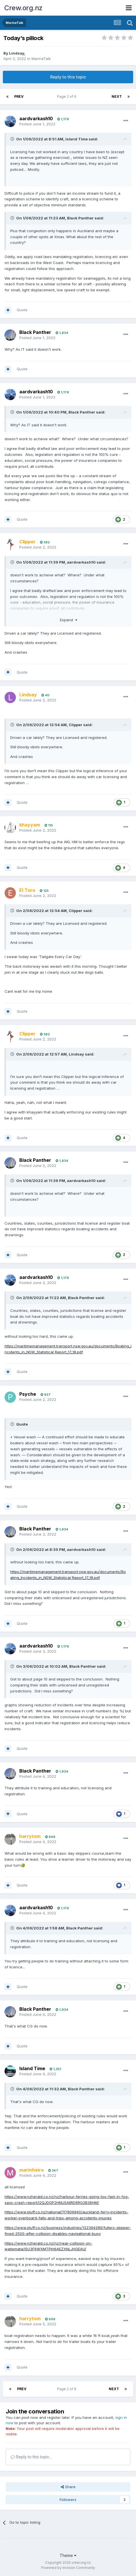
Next (117, 96)
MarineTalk (41, 58)
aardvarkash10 (36, 118)
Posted (37, 124)
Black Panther (80, 218)
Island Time (76, 139)
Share (68, 2486)
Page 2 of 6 (67, 96)
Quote (22, 310)
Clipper (75, 724)
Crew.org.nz (23, 8)
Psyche (27, 1394)
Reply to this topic (68, 76)
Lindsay (16, 53)
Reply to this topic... (31, 2456)
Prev (19, 96)
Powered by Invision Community (68, 2567)
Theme (68, 2555)
